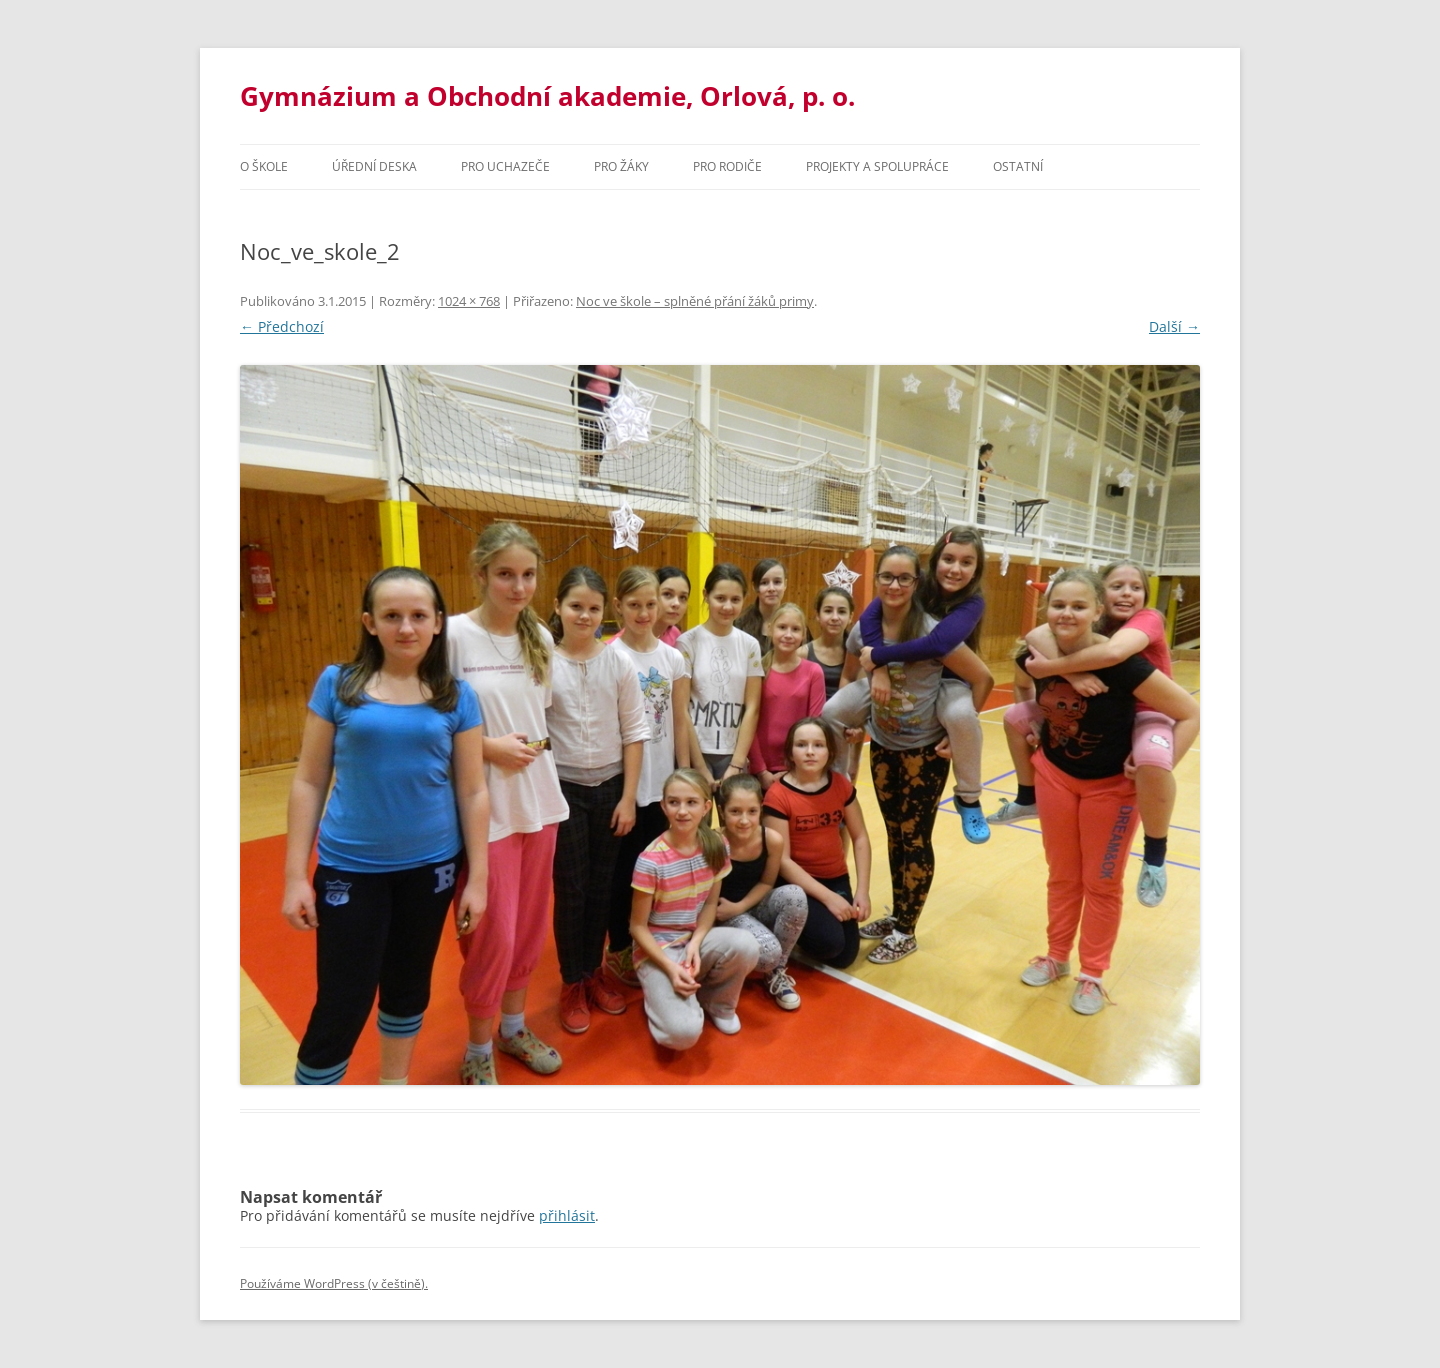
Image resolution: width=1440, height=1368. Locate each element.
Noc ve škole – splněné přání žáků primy (695, 301)
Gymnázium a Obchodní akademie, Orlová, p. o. (547, 96)
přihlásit (567, 1215)
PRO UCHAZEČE (505, 166)
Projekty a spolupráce (877, 166)
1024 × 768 (469, 301)
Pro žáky (621, 166)
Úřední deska (374, 166)
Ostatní (1018, 166)
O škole (264, 166)
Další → (1174, 326)
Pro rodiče (727, 166)
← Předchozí (282, 326)
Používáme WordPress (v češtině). (334, 1283)
